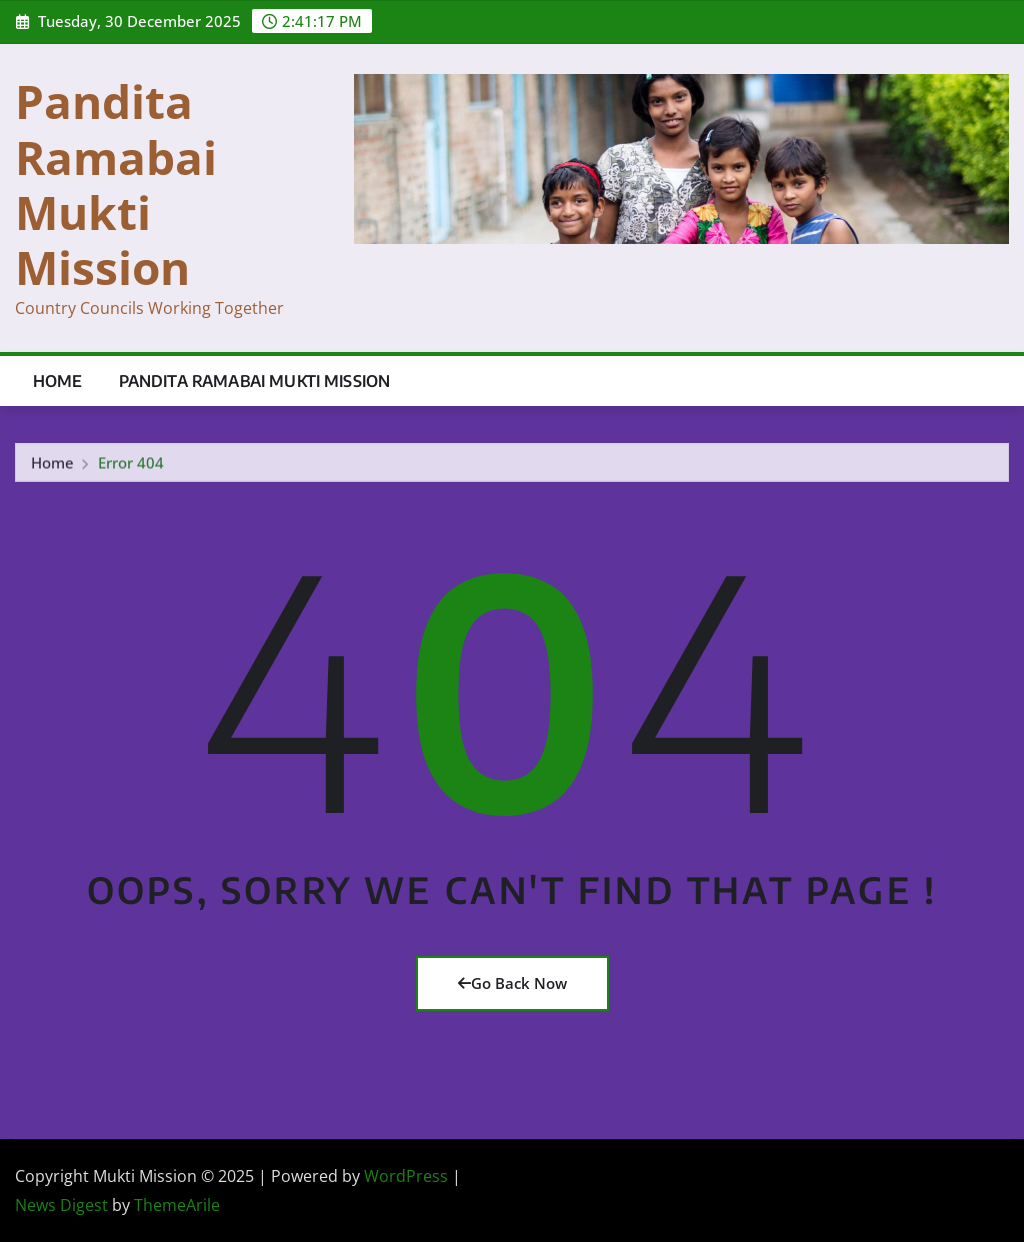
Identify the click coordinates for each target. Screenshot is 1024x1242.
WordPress (406, 1176)
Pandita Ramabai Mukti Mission (116, 184)
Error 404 (131, 465)
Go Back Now (512, 983)
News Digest (61, 1205)
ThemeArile (177, 1205)
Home (58, 381)
